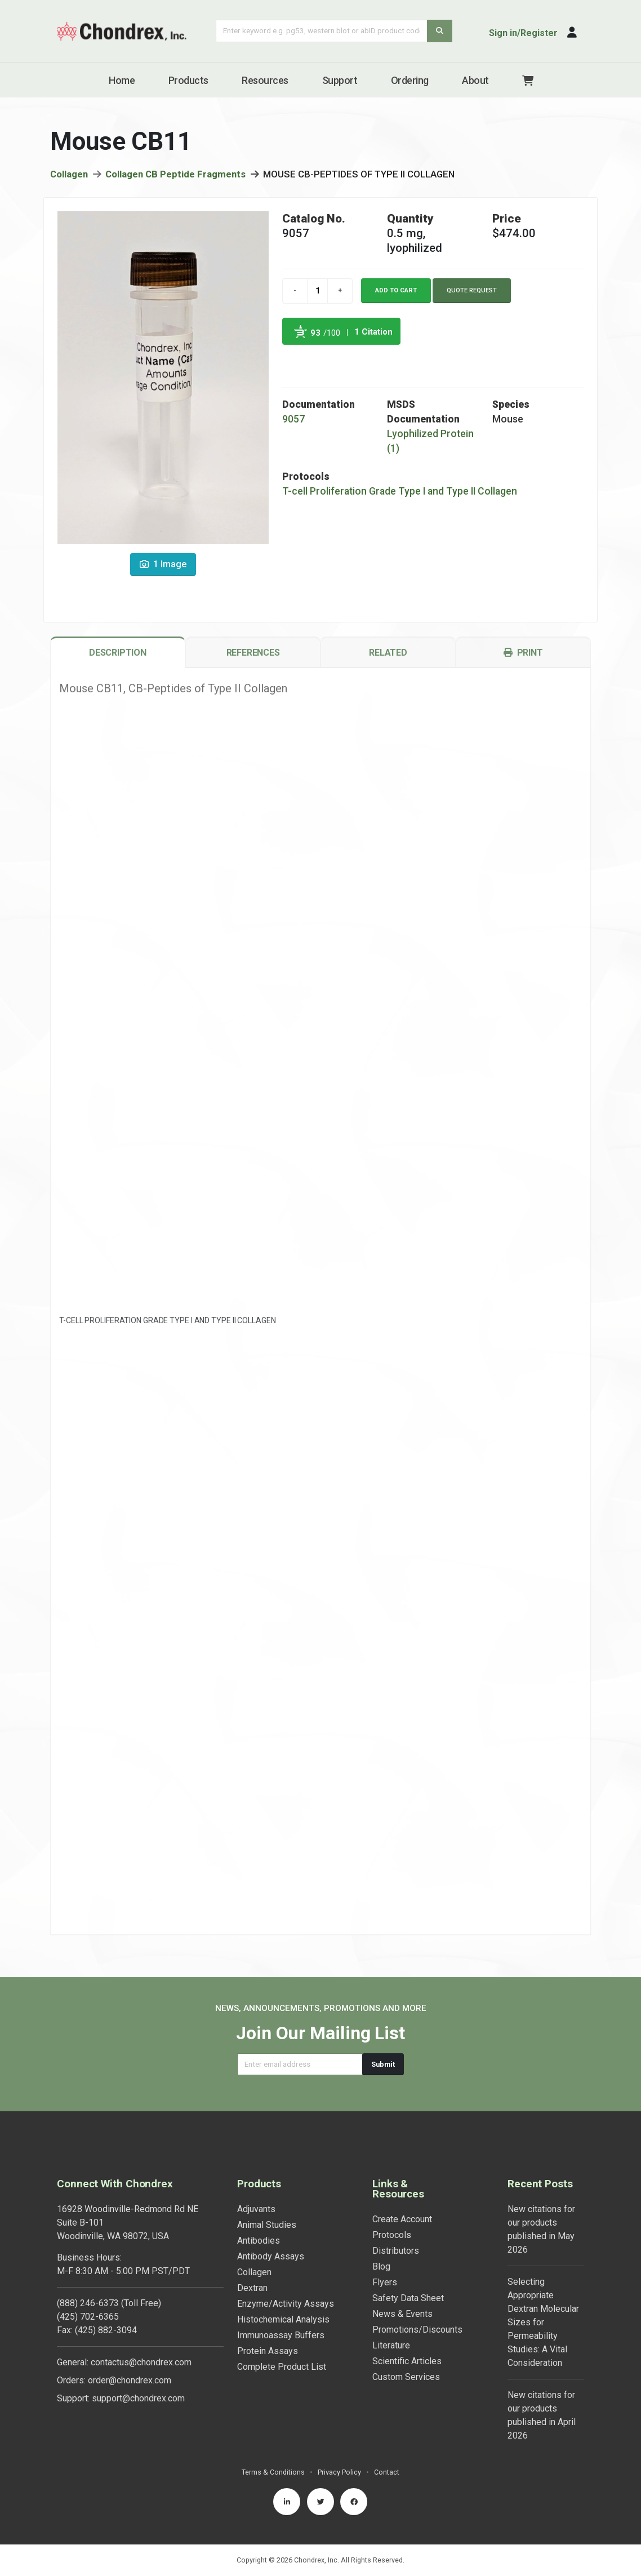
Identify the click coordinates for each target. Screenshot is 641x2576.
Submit (383, 2064)
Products (188, 80)
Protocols (391, 2235)
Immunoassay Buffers (280, 2335)
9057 (293, 423)
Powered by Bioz (293, 361)
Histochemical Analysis (283, 2319)
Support (340, 80)
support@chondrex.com (138, 2398)
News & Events (402, 2313)
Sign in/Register (523, 33)
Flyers (384, 2282)
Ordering (410, 80)
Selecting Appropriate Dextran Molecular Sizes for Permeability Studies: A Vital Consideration (543, 2322)
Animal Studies (266, 2224)
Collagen (69, 178)
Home (122, 80)
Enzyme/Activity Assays (285, 2303)
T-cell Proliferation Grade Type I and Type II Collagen (399, 495)
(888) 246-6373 (88, 2303)
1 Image (163, 568)
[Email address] (300, 2064)
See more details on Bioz (372, 361)
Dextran (252, 2288)
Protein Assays (267, 2351)
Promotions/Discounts (417, 2329)
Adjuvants (256, 2209)
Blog (381, 2266)
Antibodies (258, 2240)
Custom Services (406, 2377)
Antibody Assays (270, 2256)
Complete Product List (281, 2366)
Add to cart (396, 294)
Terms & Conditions (273, 2472)
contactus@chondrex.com (141, 2362)
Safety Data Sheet (408, 2298)
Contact (386, 2472)
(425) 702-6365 (88, 2316)
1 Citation (373, 336)
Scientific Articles (407, 2361)
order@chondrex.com (129, 2380)
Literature (391, 2345)
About (475, 80)
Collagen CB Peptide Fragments (175, 178)
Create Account (402, 2219)
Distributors (395, 2250)
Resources (265, 80)
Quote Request (472, 294)
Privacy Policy (339, 2472)
